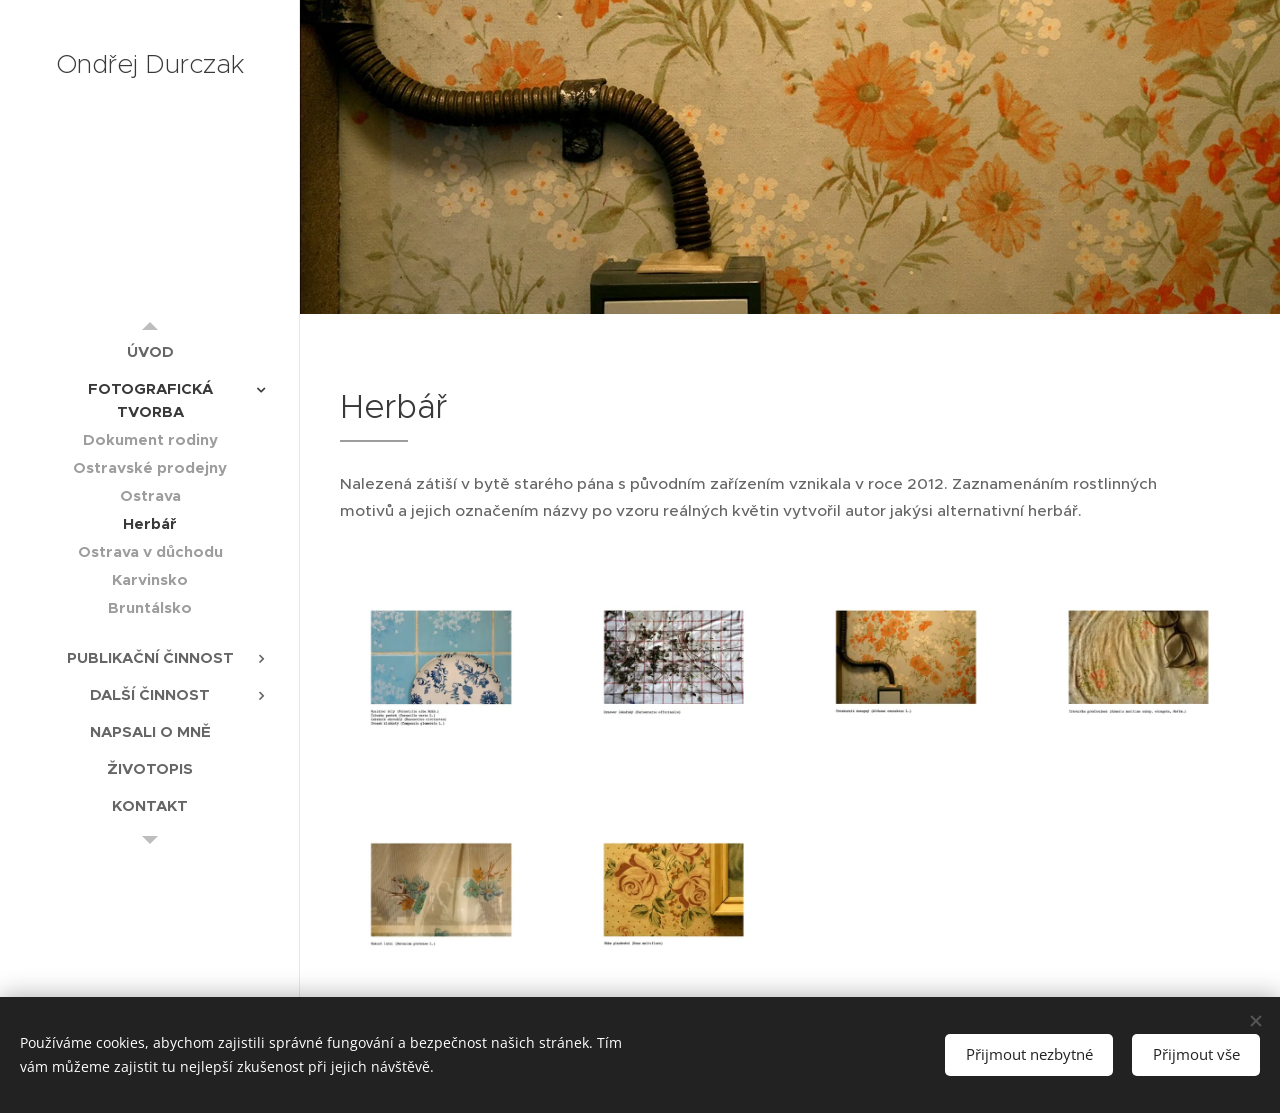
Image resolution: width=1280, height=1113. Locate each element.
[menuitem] (150, 351)
